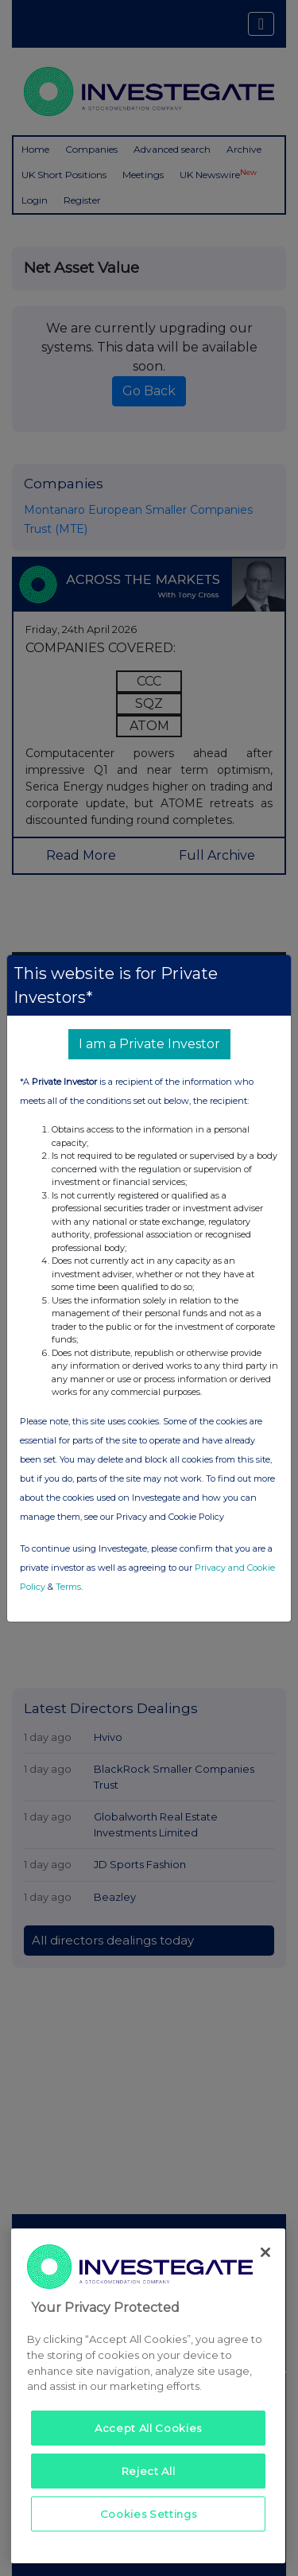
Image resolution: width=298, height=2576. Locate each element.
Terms (68, 1586)
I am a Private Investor (149, 1043)
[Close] (265, 2252)
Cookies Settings (148, 2514)
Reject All (149, 2471)
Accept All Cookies (148, 2428)
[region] (148, 2395)
